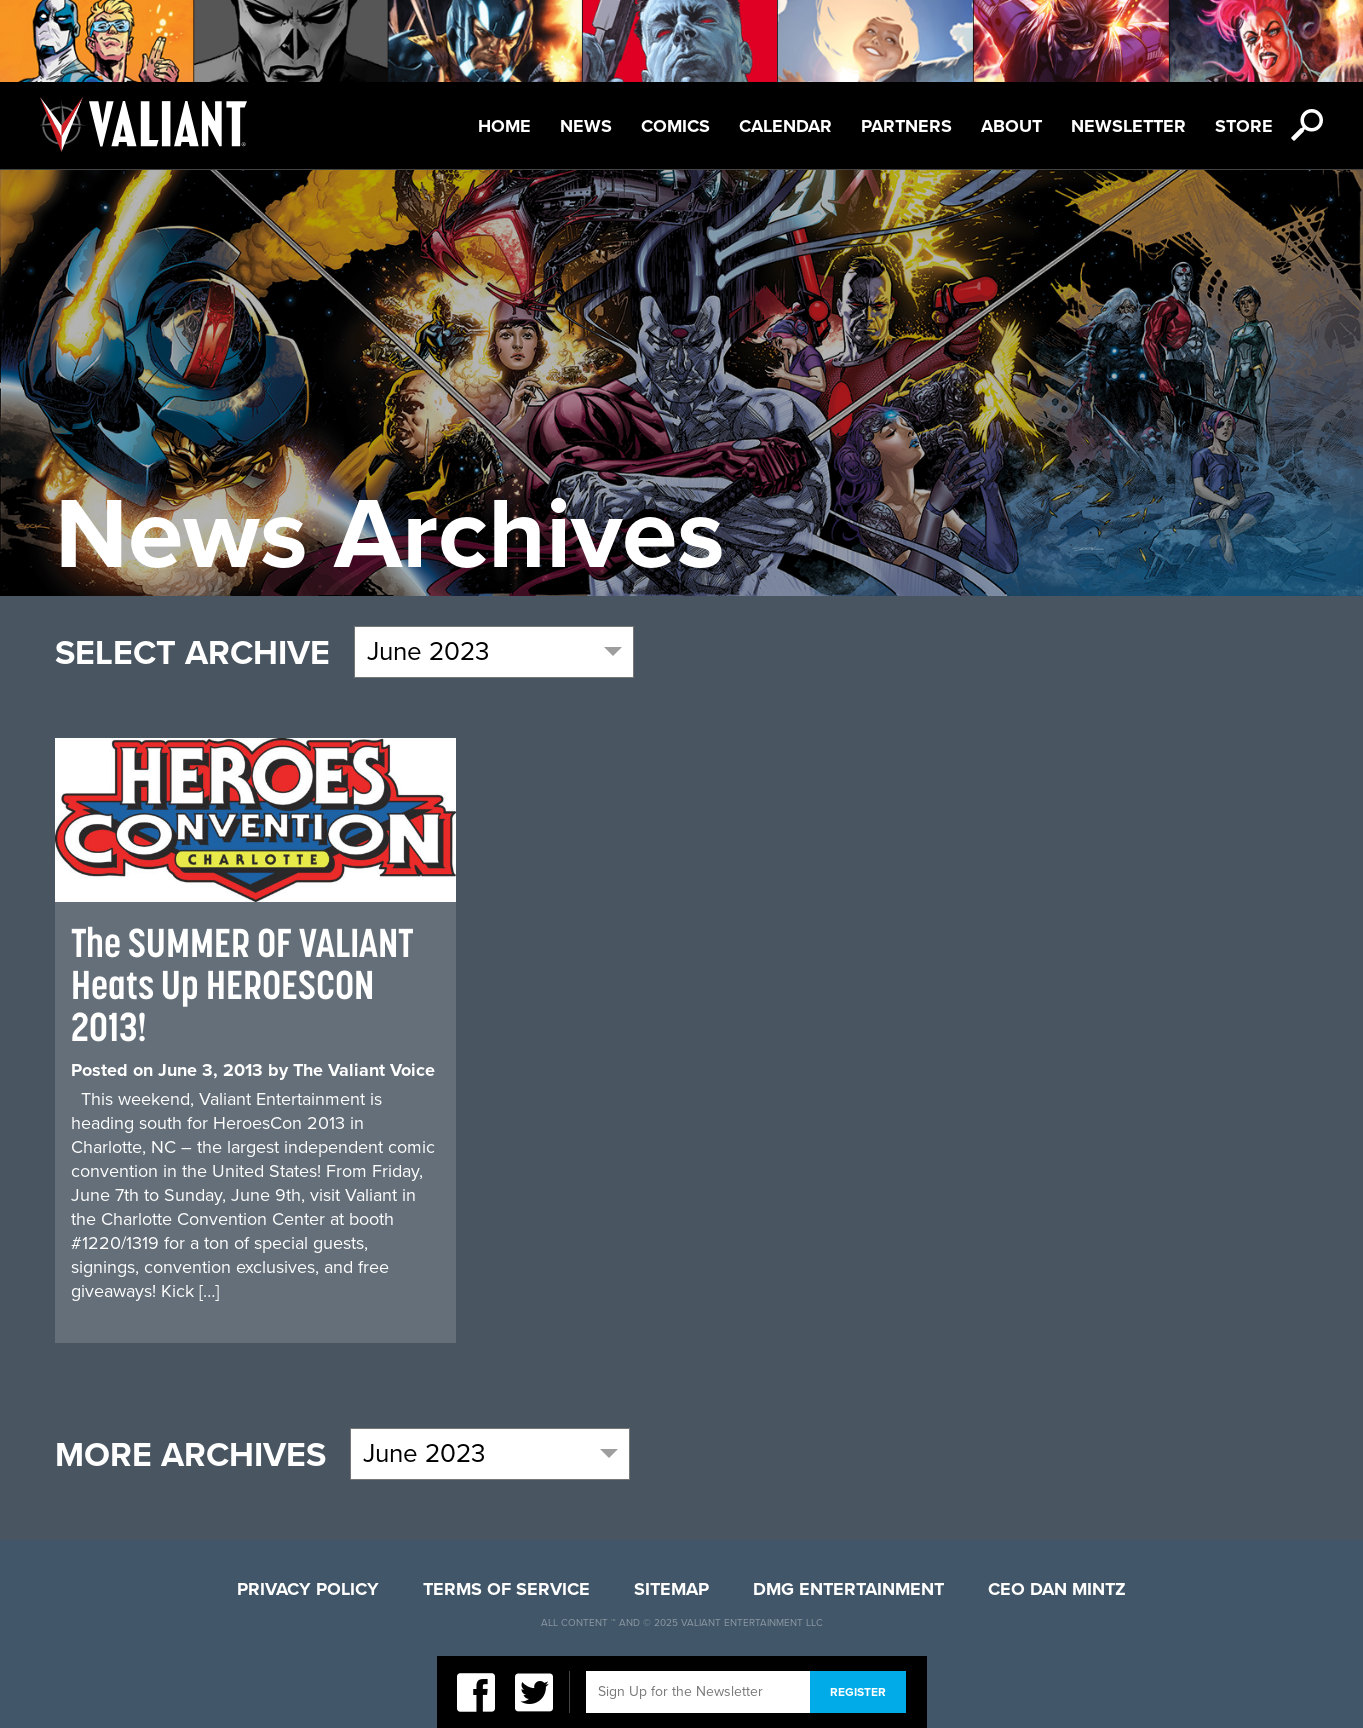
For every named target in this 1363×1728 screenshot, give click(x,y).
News (586, 126)
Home (504, 126)
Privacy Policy (308, 1589)
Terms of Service (506, 1589)
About (1011, 126)
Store (1244, 126)
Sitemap (671, 1589)
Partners (906, 126)
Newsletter (1128, 126)
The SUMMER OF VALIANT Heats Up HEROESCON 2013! (242, 984)
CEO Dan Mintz (1057, 1589)
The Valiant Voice (364, 1070)
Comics (675, 126)
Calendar (785, 126)
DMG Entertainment (848, 1589)
